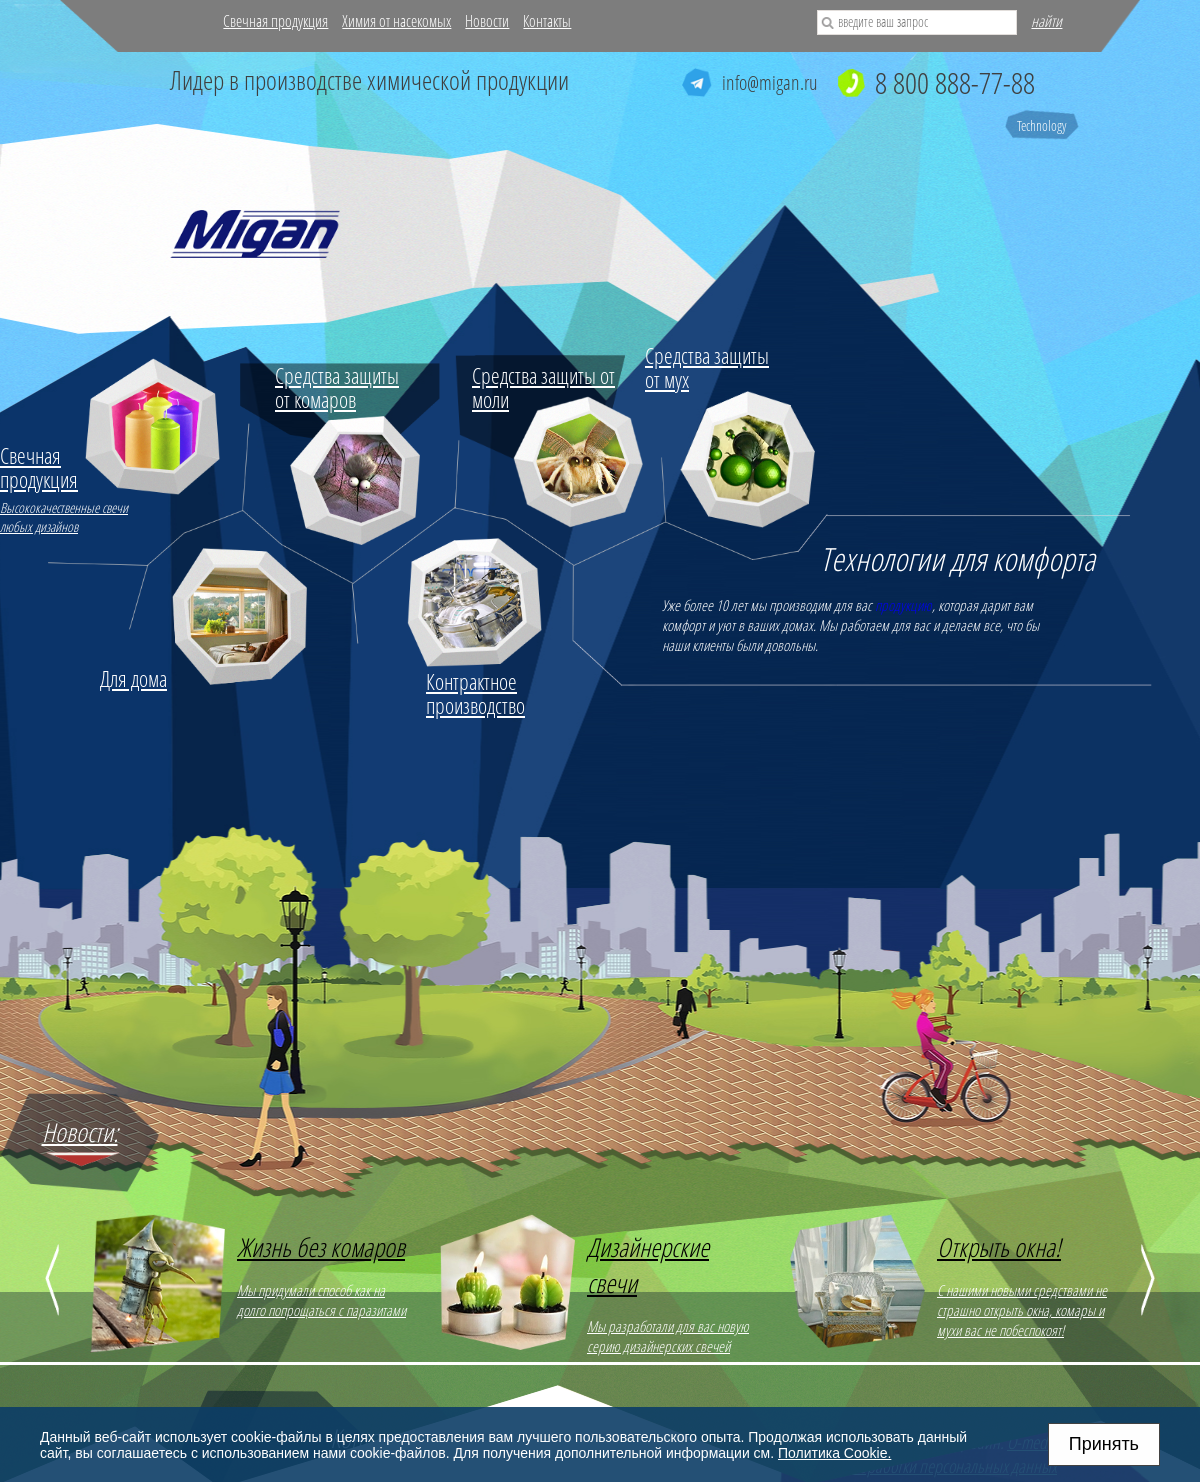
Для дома (133, 678)
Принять (1104, 1444)
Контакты (547, 21)
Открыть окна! (999, 1247)
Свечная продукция (275, 21)
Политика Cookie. (834, 1453)
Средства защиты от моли (543, 387)
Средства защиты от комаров (337, 387)
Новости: (80, 1132)
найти (1046, 21)
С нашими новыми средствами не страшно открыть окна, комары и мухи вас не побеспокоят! (1022, 1310)
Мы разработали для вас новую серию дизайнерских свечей (668, 1336)
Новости (487, 21)
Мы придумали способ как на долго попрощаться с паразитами (321, 1300)
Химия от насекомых (396, 21)
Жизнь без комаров (321, 1247)
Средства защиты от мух (707, 367)
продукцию (903, 605)
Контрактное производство (475, 693)
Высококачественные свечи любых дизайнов (67, 489)
